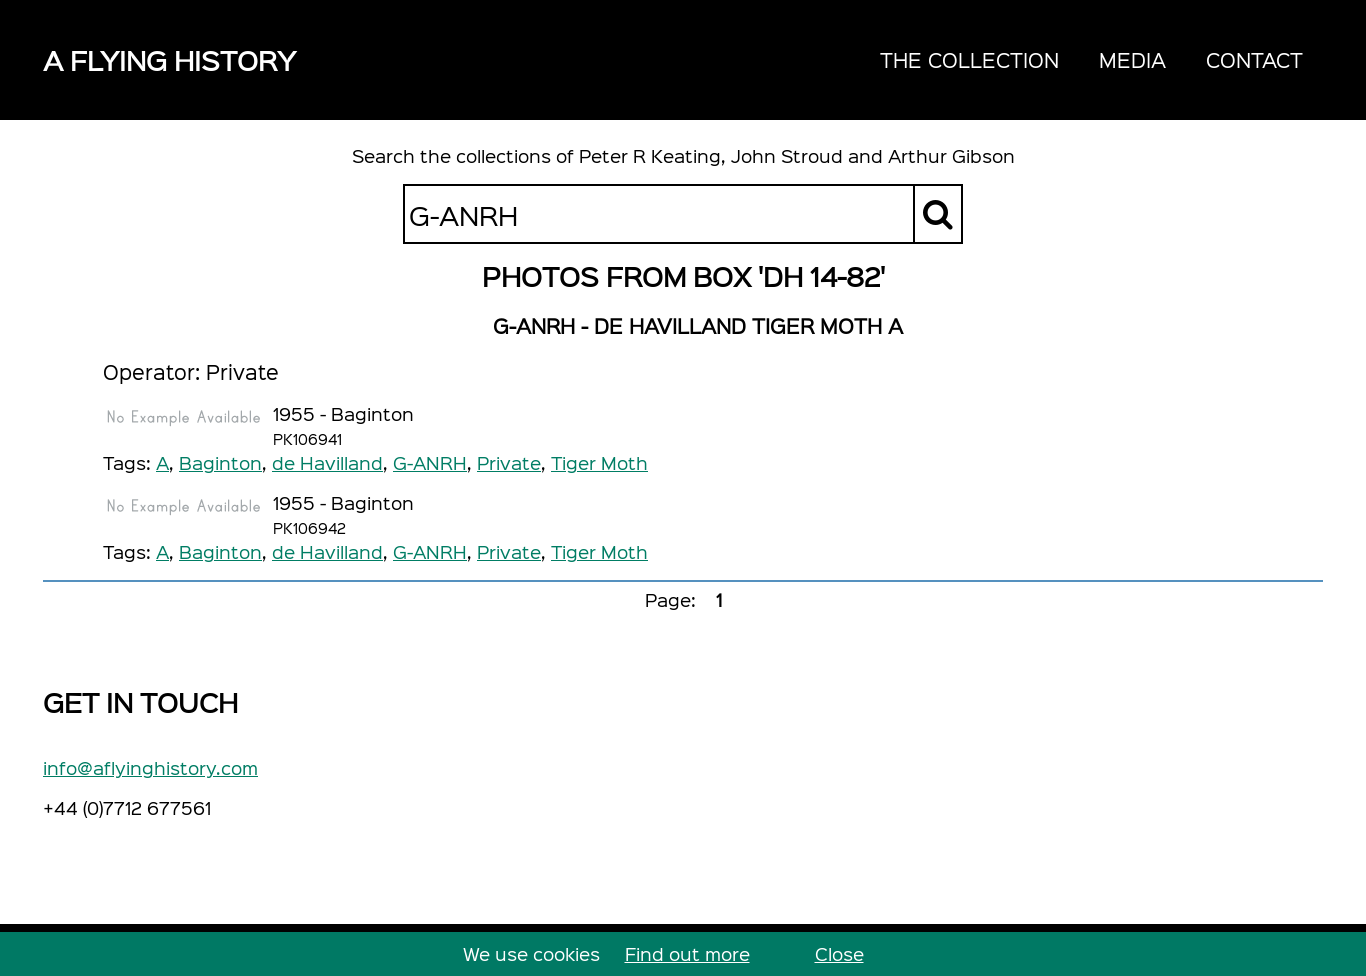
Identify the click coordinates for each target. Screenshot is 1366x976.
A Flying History (169, 59)
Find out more (687, 953)
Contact (1254, 59)
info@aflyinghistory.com (150, 767)
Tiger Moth (599, 462)
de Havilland (327, 462)
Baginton (220, 462)
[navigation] (1091, 60)
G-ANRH (430, 462)
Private (509, 462)
